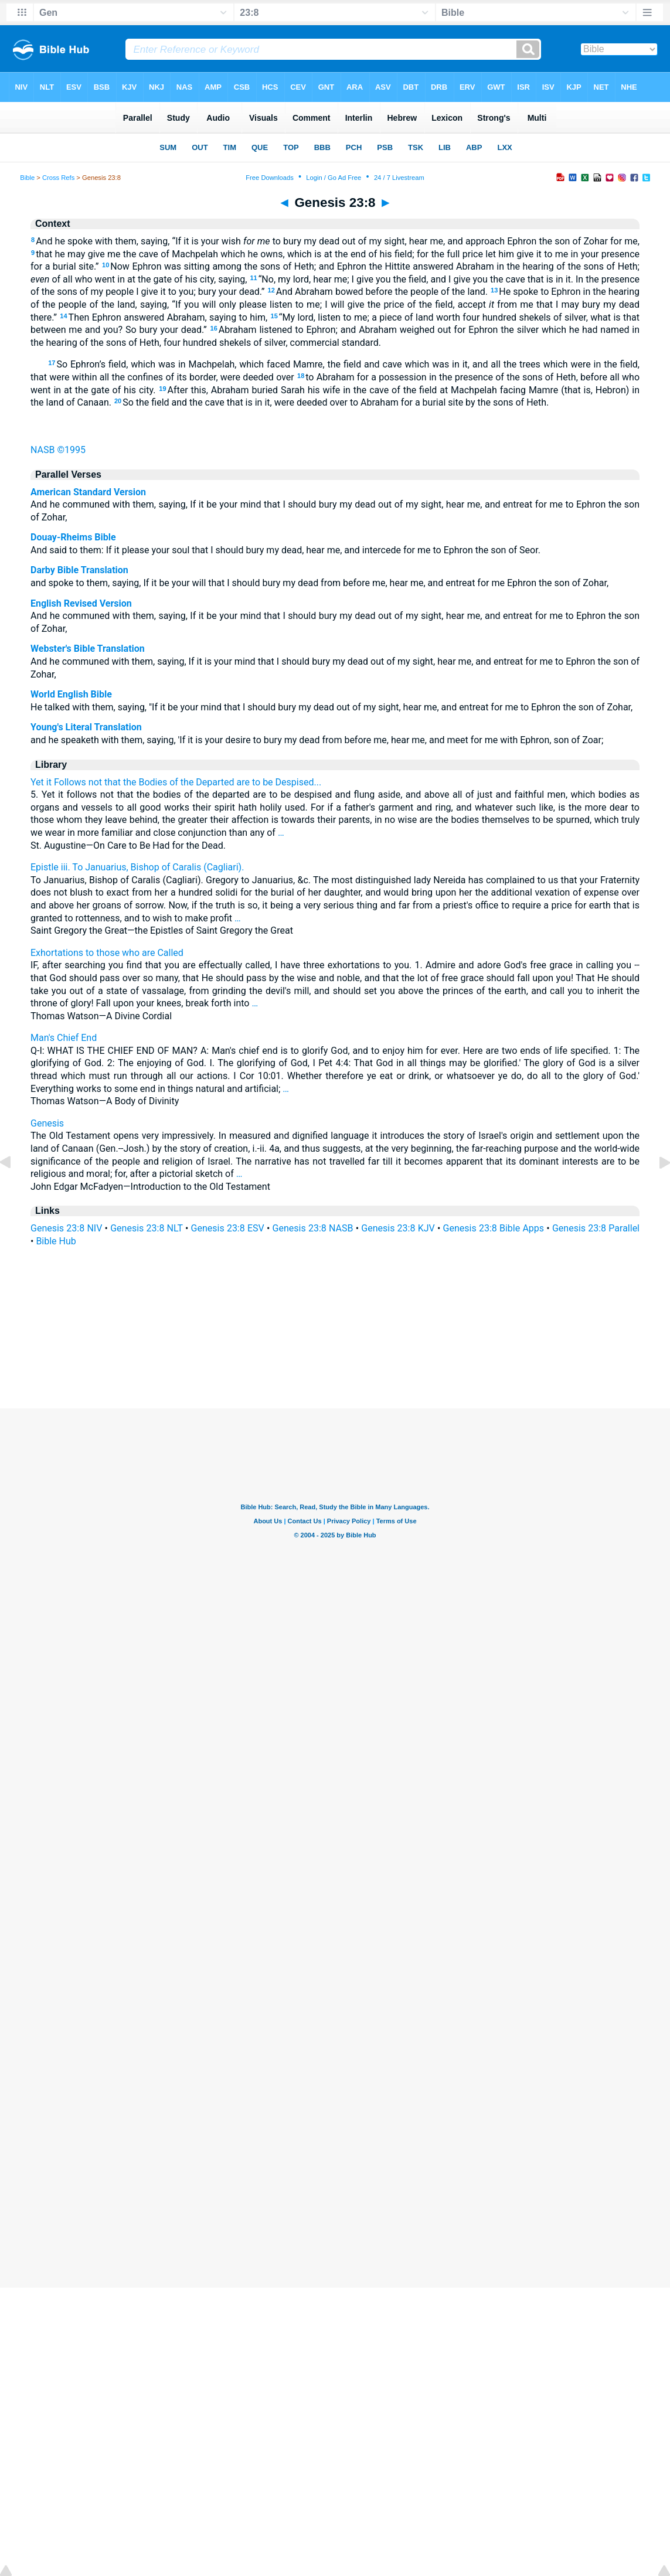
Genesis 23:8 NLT (146, 1228)
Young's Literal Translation (86, 727)
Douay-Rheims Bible (73, 537)
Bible (27, 177)
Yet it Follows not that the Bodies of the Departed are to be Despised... (175, 782)
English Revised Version (81, 603)
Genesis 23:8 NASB (313, 1228)
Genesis (47, 1123)
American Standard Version (88, 492)
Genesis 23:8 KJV (397, 1228)
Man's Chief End (63, 1037)
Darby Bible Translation (79, 570)
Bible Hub (56, 1241)
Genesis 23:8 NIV (66, 1228)
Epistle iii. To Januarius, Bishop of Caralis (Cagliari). (137, 867)
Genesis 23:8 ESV (227, 1228)
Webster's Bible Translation (87, 648)
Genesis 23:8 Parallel (596, 1228)
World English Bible (71, 694)
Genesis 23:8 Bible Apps (494, 1228)
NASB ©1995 (58, 449)
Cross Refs (58, 177)
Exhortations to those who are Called (106, 952)
